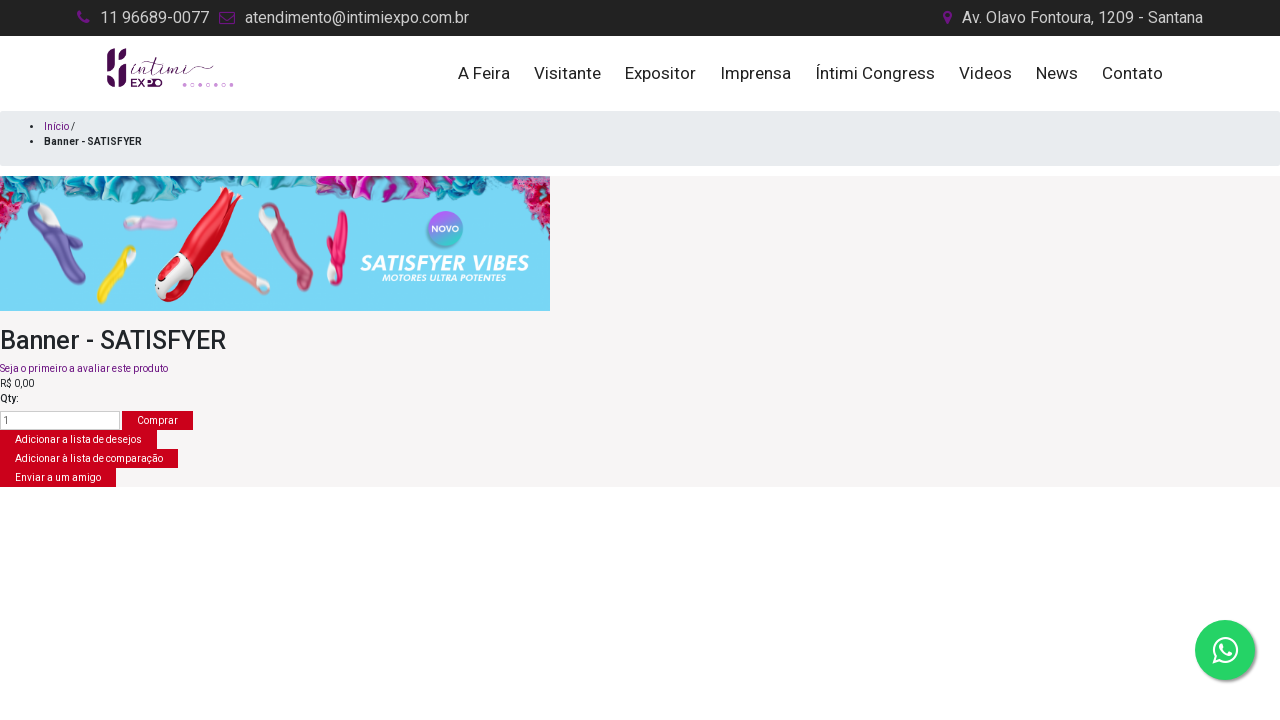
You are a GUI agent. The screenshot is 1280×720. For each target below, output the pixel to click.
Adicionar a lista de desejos (78, 439)
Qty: (9, 398)
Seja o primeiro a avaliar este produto (84, 368)
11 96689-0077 (154, 17)
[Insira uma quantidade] (60, 420)
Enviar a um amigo (58, 477)
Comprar (157, 420)
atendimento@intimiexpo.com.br (357, 17)
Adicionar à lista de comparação (89, 458)
